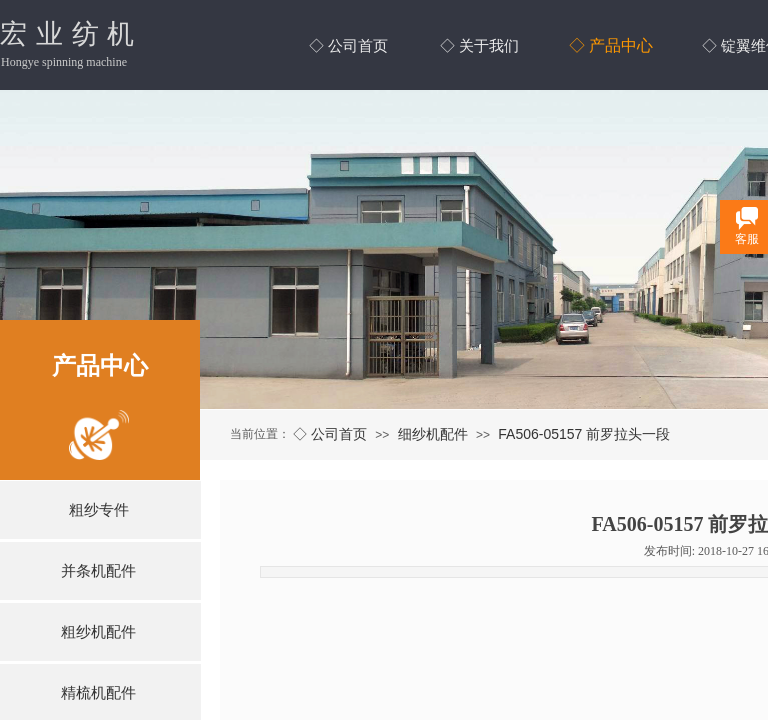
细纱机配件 (433, 434)
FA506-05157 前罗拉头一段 (584, 434)
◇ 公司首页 (330, 434)
